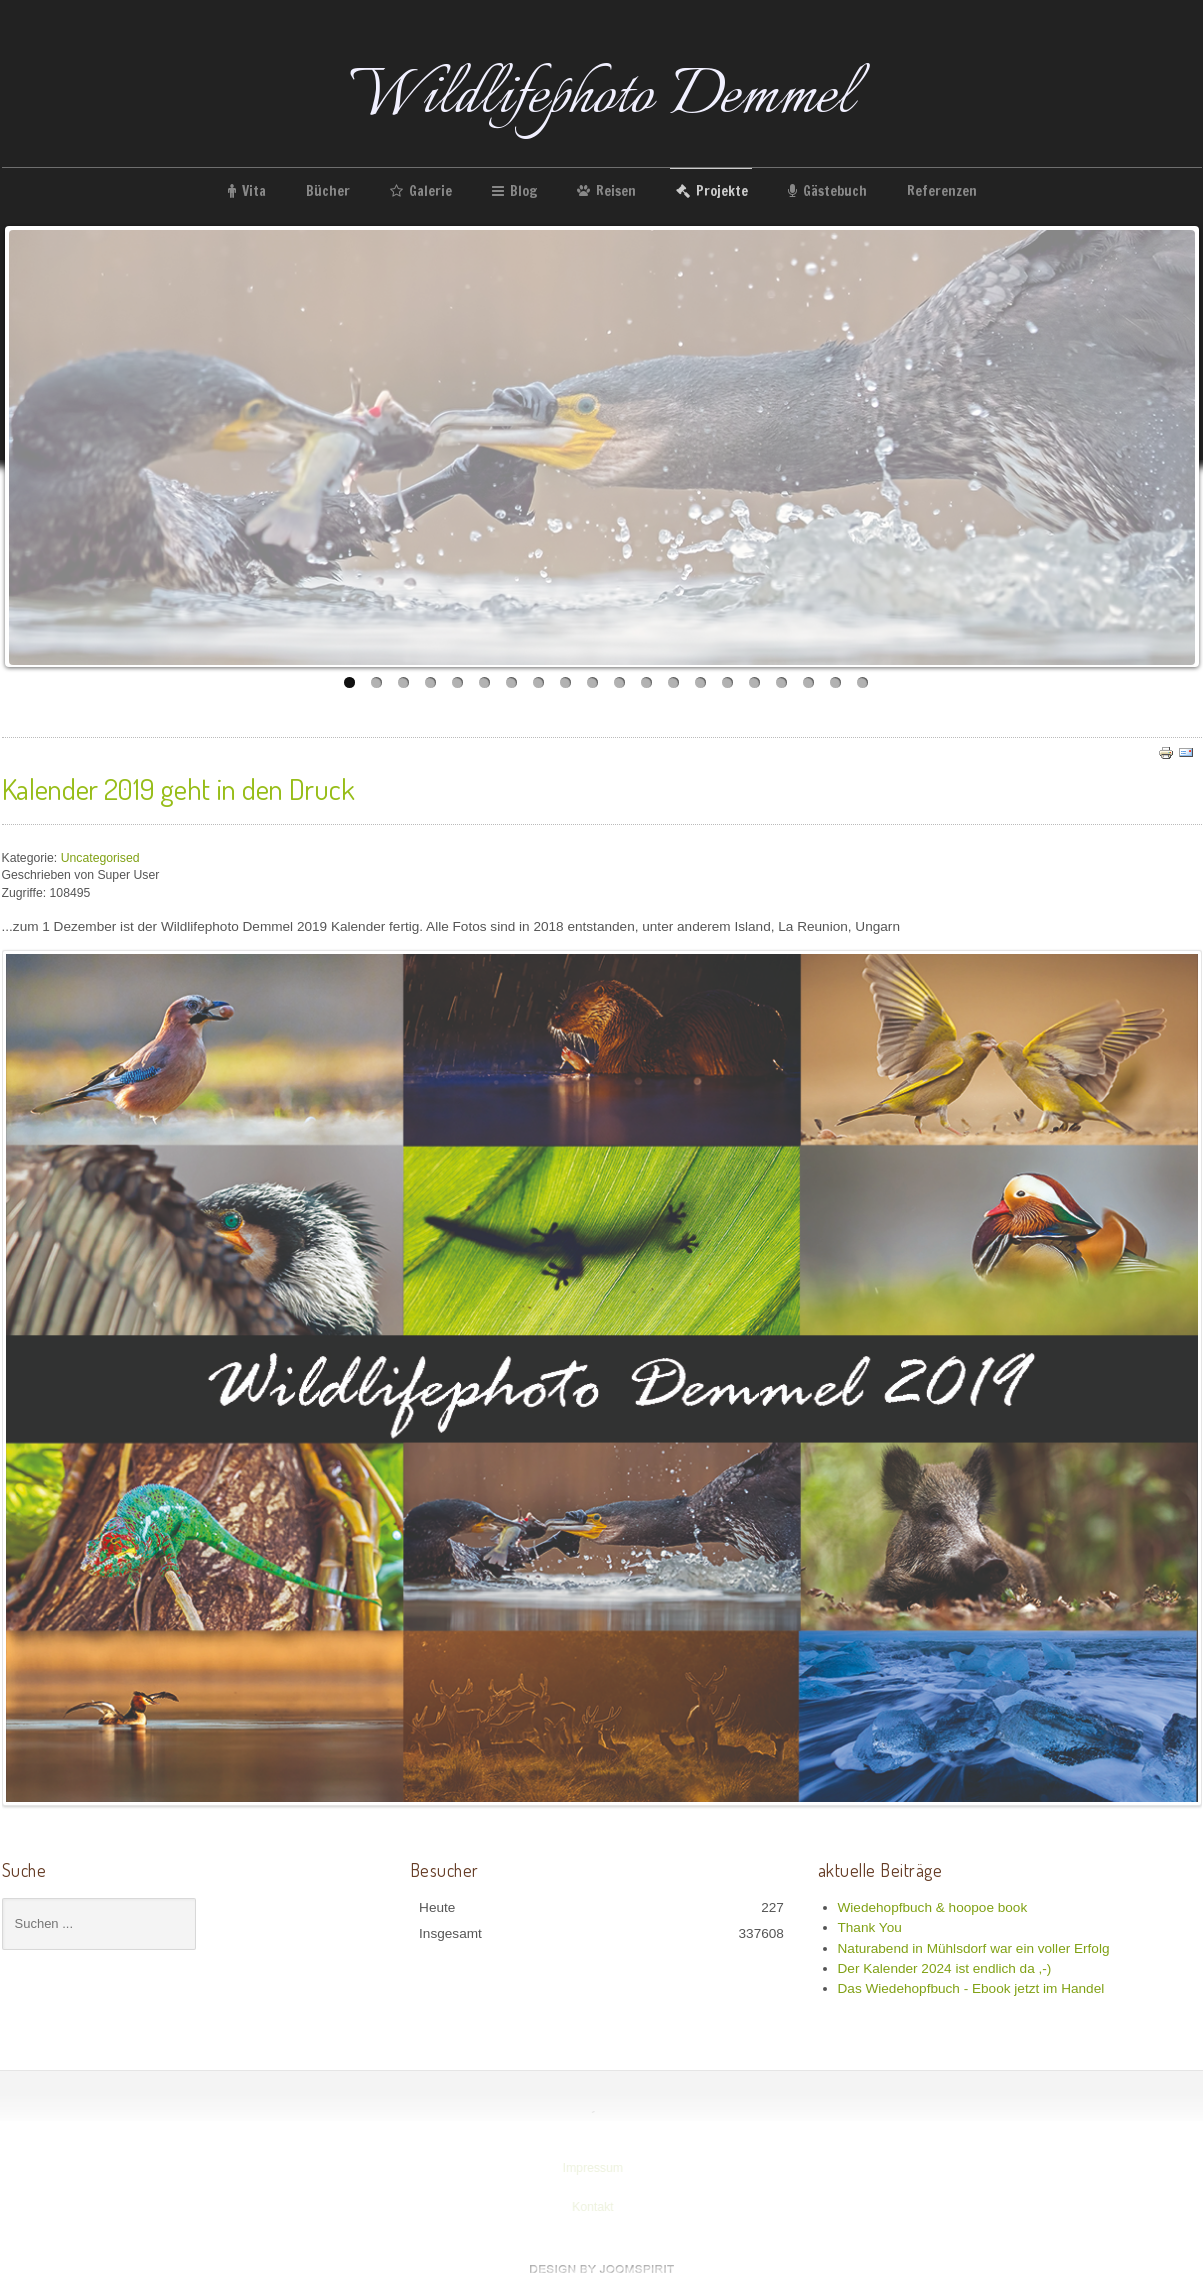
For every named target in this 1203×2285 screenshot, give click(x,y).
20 (862, 682)
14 (700, 682)
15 (727, 682)
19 (835, 682)
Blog (523, 190)
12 (646, 682)
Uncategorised (100, 857)
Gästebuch (835, 190)
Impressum (591, 2168)
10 (592, 682)
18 (808, 682)
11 (619, 682)
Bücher (328, 190)
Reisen (616, 190)
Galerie (430, 190)
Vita (254, 190)
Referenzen (942, 190)
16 (754, 682)
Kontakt (591, 2207)
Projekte (722, 190)
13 (673, 682)
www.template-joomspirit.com (602, 2269)
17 (781, 682)
